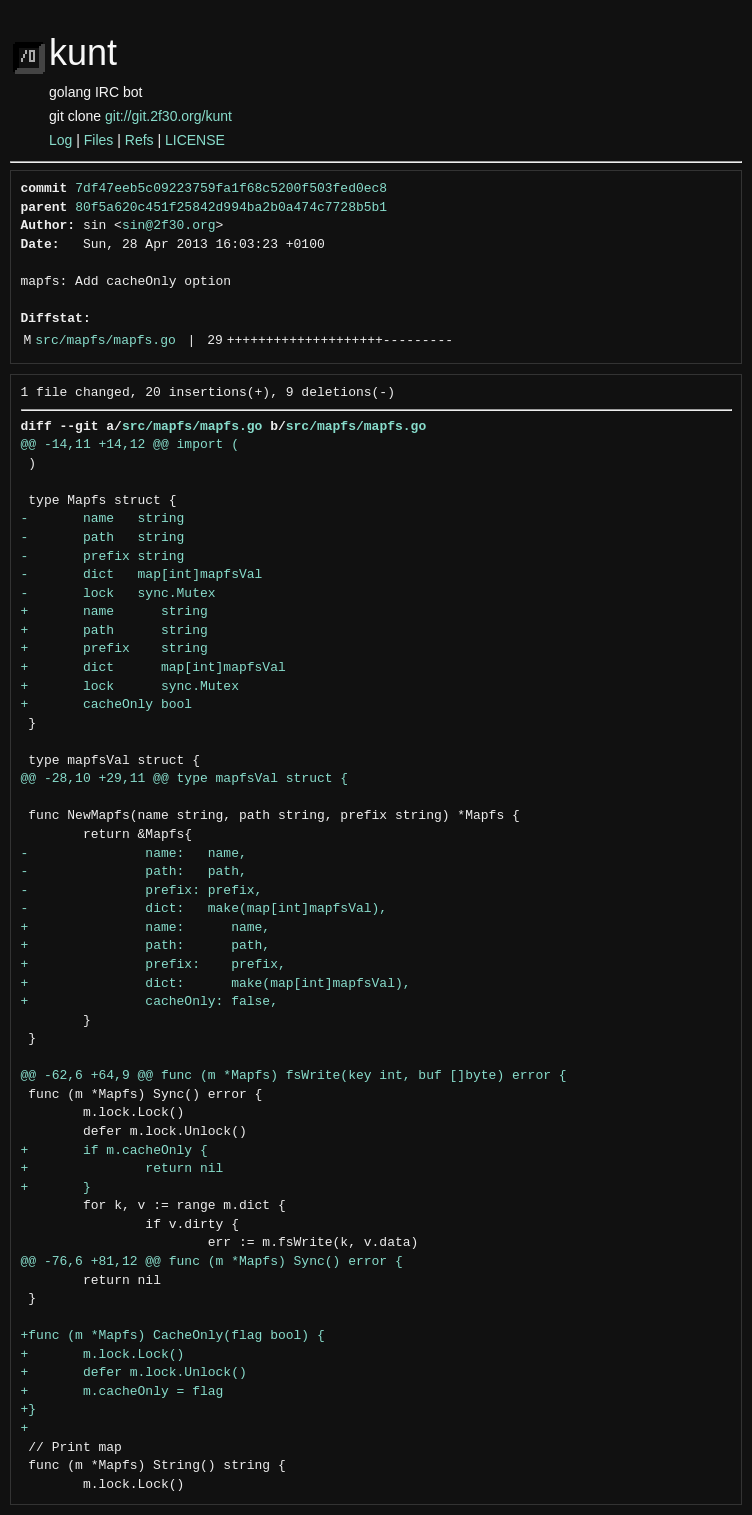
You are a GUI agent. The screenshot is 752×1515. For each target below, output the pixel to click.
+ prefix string (114, 649)
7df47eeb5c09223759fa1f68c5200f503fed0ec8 (231, 189)
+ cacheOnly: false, (149, 1002)
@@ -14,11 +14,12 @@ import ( (130, 445)
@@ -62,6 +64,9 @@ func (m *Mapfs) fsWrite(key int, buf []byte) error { (294, 1076)
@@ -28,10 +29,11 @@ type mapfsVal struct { (185, 779)
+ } (56, 1188)
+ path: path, (146, 946)
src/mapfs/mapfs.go (105, 341)
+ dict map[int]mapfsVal (153, 668)
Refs (139, 140)
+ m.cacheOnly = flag (122, 1392)
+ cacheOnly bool (107, 705)
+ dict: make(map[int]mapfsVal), (216, 984)
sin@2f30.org (169, 226)
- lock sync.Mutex (118, 594)
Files (99, 140)
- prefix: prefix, (142, 891)
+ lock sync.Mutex (130, 687)
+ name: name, (146, 928)
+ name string (114, 612)
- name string (103, 519)
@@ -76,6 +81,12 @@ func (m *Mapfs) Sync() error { (212, 1262)
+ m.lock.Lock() (103, 1355)
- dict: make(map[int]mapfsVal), (204, 909)
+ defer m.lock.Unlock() (134, 1373)
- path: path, (134, 872)
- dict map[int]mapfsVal (142, 575)
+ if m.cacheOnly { (114, 1151)
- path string (103, 538)
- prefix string (103, 557)
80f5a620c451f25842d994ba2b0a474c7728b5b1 (231, 208)
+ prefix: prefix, (153, 965)
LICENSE (195, 140)
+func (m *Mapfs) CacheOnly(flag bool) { (173, 1336)
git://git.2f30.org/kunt (168, 116)
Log (60, 140)
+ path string (114, 631)
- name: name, (134, 854)
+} (29, 1410)
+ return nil (122, 1169)
